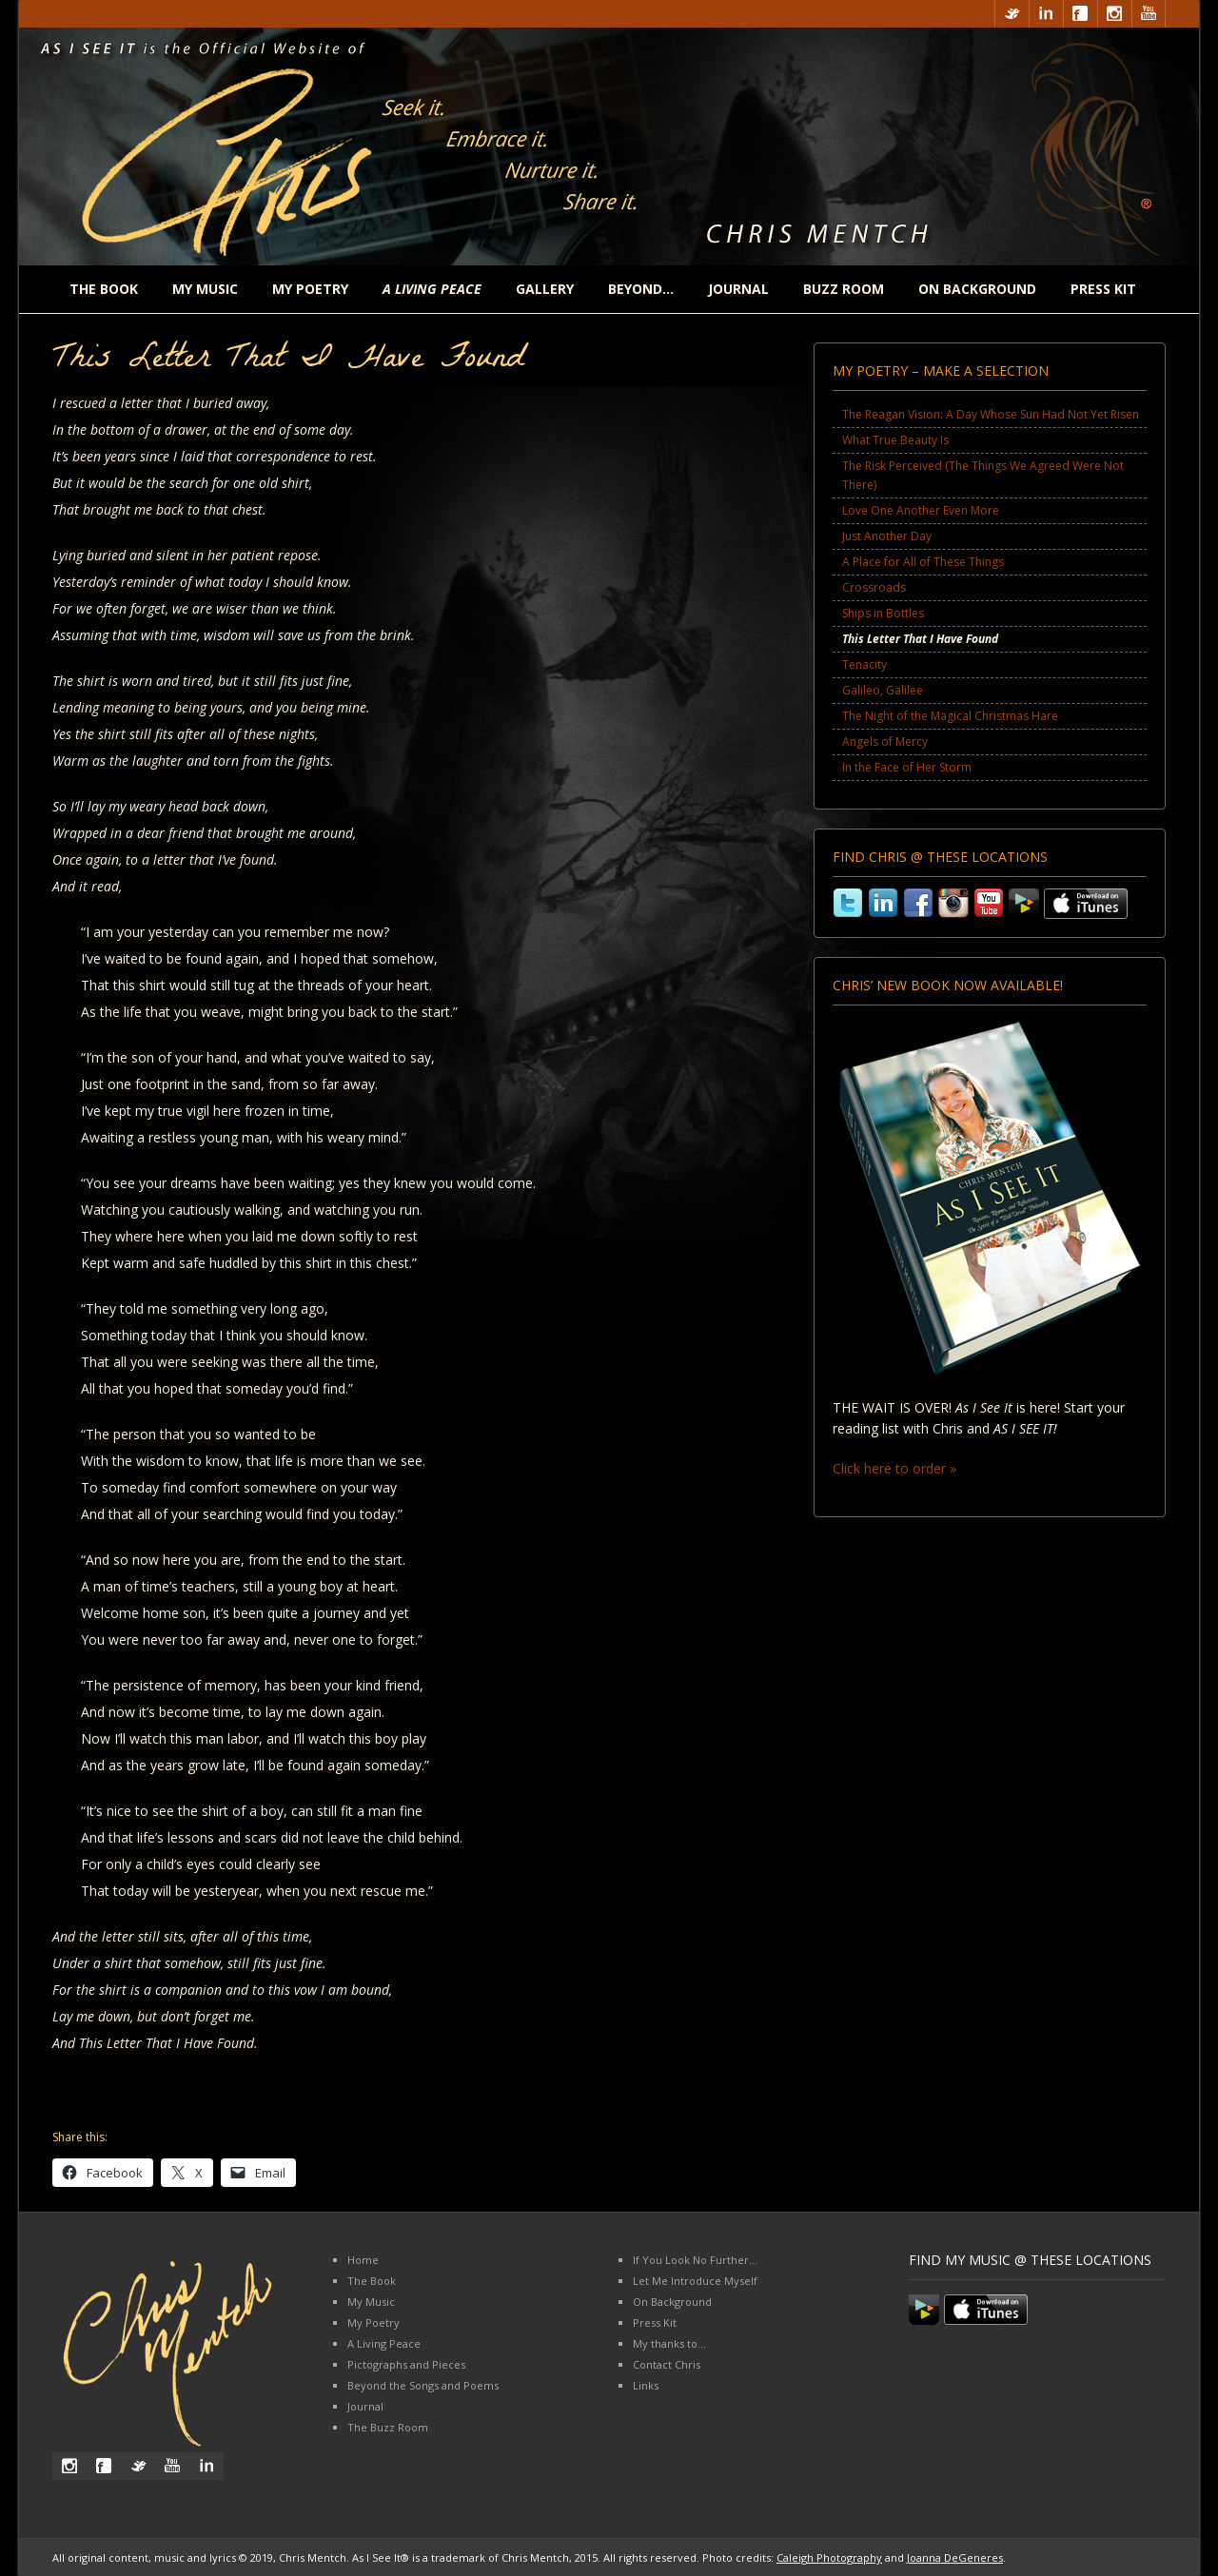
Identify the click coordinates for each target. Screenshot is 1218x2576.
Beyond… (641, 289)
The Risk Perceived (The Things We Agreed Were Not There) (983, 475)
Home (363, 2260)
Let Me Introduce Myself (695, 2281)
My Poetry (310, 289)
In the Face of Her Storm (907, 767)
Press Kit (1103, 289)
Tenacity (864, 664)
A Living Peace (384, 2343)
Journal (738, 289)
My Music (205, 289)
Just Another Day (887, 536)
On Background (977, 289)
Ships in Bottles (883, 613)
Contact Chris (666, 2364)
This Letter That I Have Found (920, 639)
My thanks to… (669, 2343)
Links (645, 2385)
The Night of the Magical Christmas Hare (950, 716)
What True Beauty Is (895, 440)
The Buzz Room (387, 2427)
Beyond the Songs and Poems (423, 2385)
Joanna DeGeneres (955, 2557)
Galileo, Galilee (882, 690)
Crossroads (874, 587)
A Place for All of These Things (923, 562)
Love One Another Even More (920, 510)
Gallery (545, 289)
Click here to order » (894, 1468)
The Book (103, 289)
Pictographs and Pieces (406, 2364)
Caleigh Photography (829, 2557)
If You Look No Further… (695, 2260)
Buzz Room (843, 289)
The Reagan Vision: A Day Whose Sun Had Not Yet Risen (990, 414)
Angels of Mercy (885, 741)
